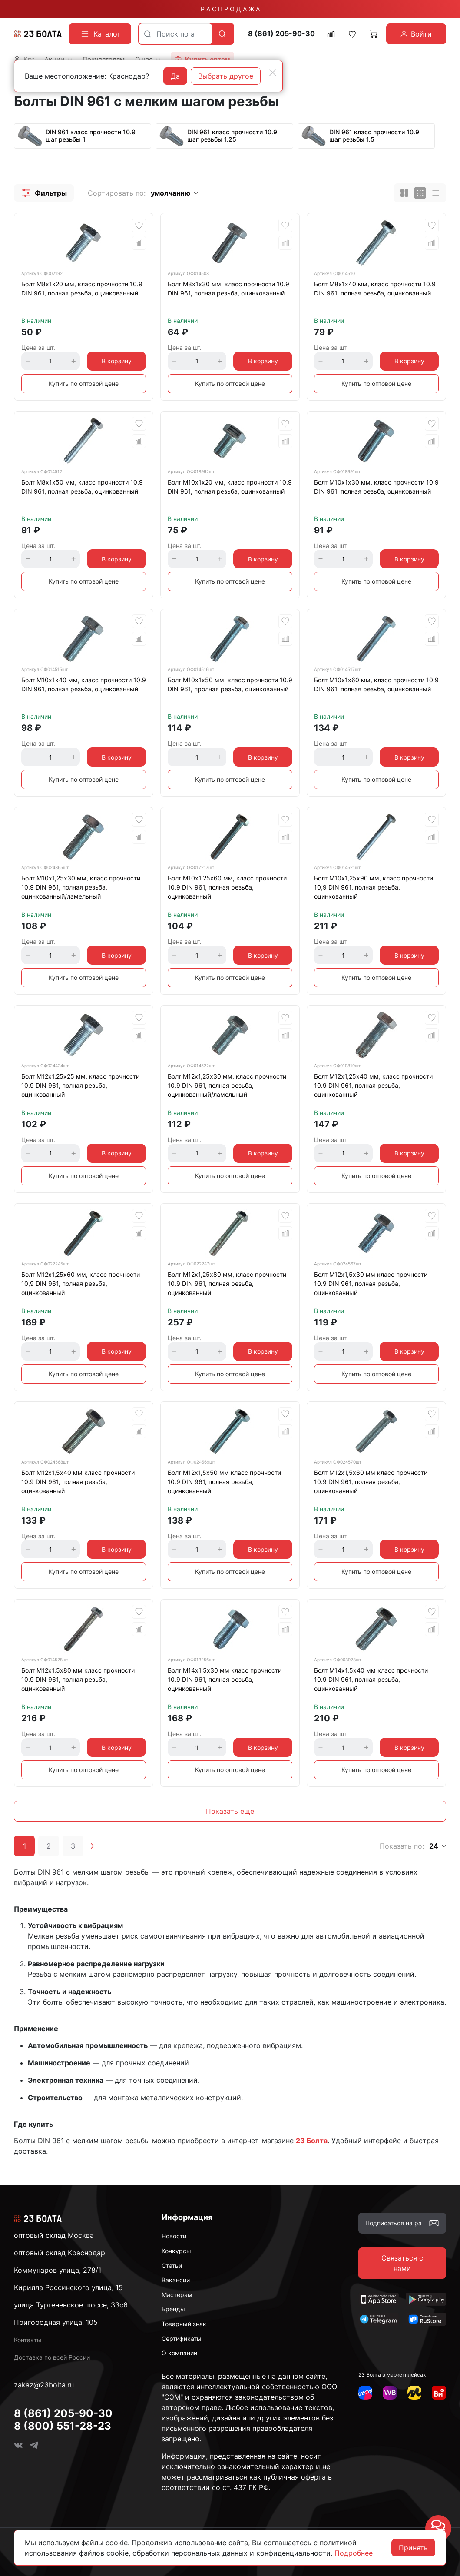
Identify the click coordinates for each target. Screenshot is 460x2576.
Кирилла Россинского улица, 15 (68, 2287)
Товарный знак (184, 2323)
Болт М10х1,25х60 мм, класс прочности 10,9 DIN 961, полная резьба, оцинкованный (227, 887)
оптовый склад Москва (54, 2235)
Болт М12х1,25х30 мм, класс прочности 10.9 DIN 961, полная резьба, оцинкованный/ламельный (227, 1085)
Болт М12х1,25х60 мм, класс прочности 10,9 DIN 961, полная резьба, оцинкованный (80, 1283)
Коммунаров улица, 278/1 (57, 2270)
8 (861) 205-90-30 (281, 34)
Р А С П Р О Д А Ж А (230, 9)
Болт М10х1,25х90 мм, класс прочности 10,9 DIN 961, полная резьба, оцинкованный (373, 887)
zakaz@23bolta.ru (44, 2384)
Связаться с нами (402, 2263)
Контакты (28, 2340)
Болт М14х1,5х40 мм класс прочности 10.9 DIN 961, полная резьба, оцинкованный (371, 1679)
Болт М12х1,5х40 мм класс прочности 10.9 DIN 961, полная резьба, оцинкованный (78, 1481)
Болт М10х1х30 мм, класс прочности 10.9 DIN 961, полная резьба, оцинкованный (376, 486)
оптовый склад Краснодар (59, 2252)
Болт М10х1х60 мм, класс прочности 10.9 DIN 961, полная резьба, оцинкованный (376, 684)
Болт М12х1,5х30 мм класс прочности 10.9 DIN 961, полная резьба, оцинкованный (370, 1283)
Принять (413, 2547)
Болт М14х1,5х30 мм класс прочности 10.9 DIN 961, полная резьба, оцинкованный (224, 1679)
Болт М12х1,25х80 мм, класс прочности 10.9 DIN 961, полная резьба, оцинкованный (227, 1283)
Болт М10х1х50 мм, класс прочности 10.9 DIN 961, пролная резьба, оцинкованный (230, 684)
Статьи (172, 2265)
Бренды (173, 2309)
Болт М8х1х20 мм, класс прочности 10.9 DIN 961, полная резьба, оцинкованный (81, 288)
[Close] (273, 72)
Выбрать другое (225, 76)
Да (175, 76)
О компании (179, 2353)
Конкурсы (176, 2250)
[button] (44, 193)
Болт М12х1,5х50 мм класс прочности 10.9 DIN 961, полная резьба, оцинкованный (224, 1481)
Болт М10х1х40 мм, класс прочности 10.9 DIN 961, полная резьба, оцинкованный (83, 684)
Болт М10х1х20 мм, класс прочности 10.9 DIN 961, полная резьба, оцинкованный (230, 486)
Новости (174, 2236)
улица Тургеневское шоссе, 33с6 (71, 2304)
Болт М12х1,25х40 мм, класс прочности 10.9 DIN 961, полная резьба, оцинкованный (373, 1085)
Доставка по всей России (52, 2357)
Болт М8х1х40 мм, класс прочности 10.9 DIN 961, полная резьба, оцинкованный (375, 288)
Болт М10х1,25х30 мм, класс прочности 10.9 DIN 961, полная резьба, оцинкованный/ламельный (80, 887)
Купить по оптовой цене (84, 383)
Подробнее (353, 2553)
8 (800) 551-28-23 (62, 2426)
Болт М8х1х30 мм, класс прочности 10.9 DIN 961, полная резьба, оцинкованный (228, 288)
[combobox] (175, 33)
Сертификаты (182, 2338)
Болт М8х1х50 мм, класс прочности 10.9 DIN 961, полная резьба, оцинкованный (82, 486)
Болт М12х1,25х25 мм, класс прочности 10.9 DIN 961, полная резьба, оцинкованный (80, 1085)
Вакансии (176, 2280)
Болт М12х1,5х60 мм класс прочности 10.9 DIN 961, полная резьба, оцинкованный (370, 1481)
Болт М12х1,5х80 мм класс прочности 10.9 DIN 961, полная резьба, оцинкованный (78, 1679)
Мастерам (177, 2294)
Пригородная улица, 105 (56, 2322)
